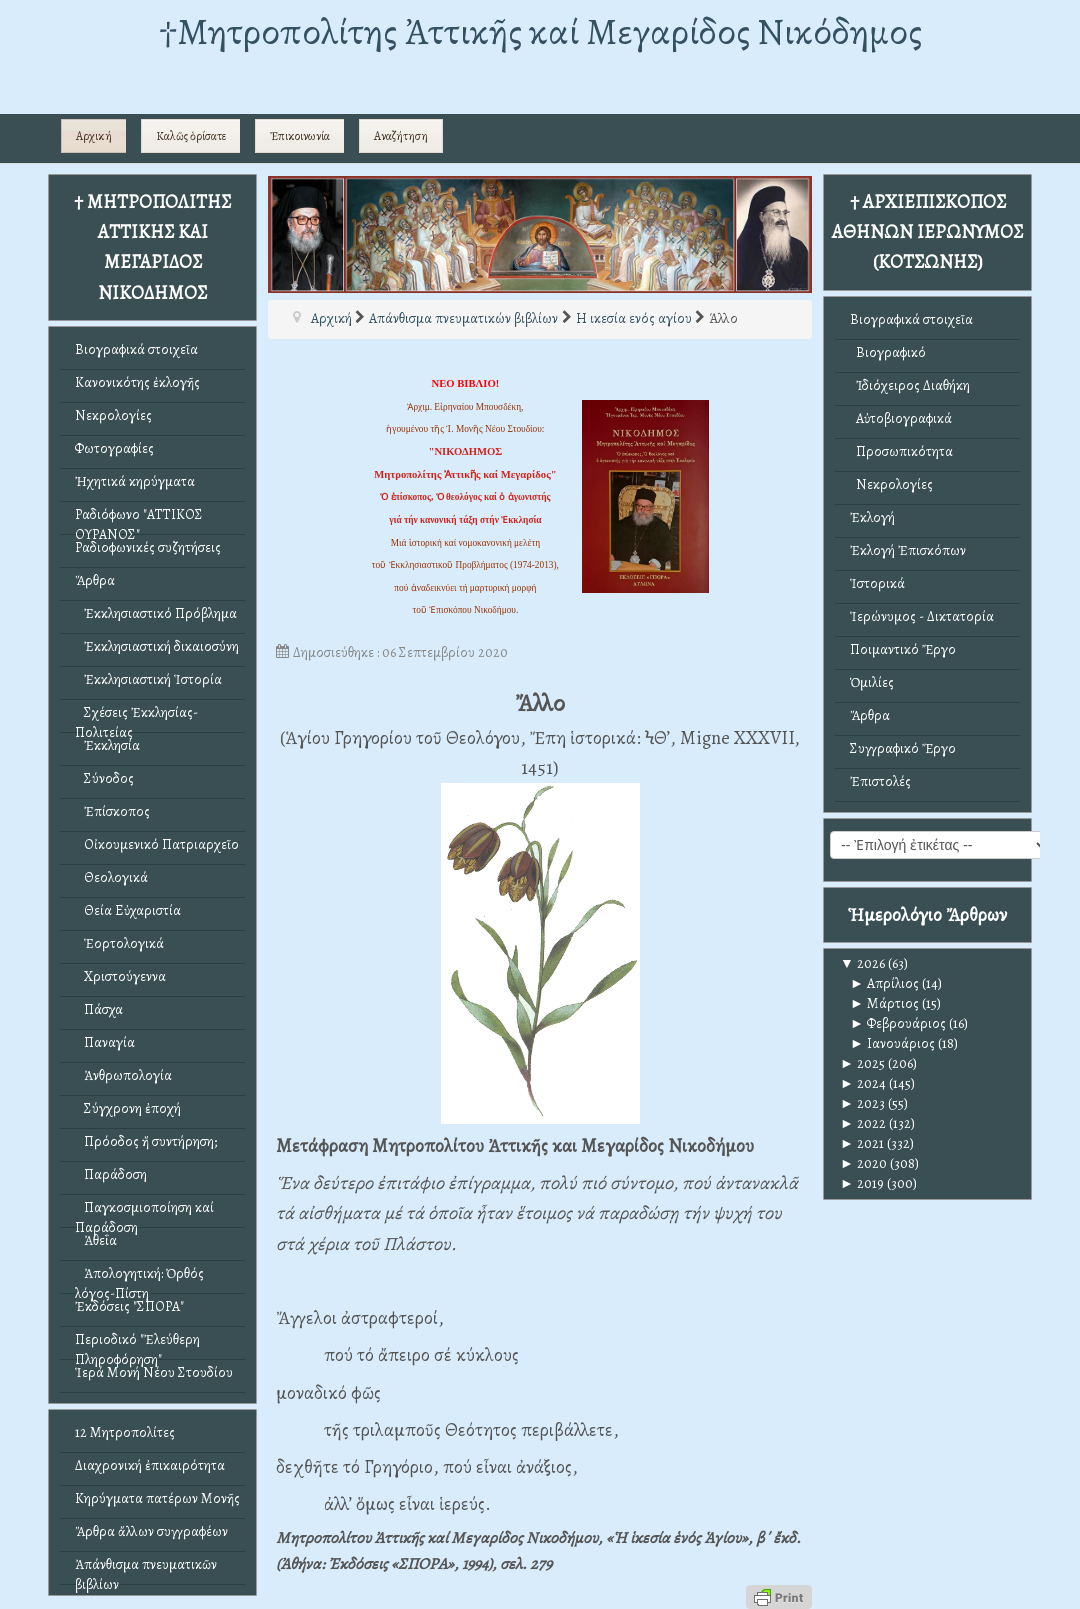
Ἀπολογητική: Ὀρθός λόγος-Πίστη (139, 1278)
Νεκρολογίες (113, 415)
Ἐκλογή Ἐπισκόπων (908, 550)
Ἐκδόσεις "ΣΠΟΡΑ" (129, 1306)
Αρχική (94, 136)
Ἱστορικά (877, 583)
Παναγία (105, 1042)
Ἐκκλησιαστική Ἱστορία (148, 679)
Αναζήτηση (401, 136)
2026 (862, 963)
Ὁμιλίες (872, 682)
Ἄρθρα (95, 580)
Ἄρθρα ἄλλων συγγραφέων (151, 1531)
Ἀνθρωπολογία (123, 1075)
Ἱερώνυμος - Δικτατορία (922, 616)
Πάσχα (99, 1009)
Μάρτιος (884, 1003)
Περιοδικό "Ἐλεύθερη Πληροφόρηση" (137, 1344)
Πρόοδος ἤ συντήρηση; (146, 1141)
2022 (863, 1123)
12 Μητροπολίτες (125, 1432)
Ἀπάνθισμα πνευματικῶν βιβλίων (146, 1569)
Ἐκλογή (872, 517)
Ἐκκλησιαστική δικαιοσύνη (157, 646)
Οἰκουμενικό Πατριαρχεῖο (157, 844)
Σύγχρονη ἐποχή (128, 1108)
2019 (862, 1183)
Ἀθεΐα (96, 1240)
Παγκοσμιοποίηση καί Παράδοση (144, 1212)
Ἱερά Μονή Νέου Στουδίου (154, 1372)
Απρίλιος (884, 983)
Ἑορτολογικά (119, 943)
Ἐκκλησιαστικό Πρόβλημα (156, 613)
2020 (863, 1163)
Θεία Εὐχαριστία (128, 910)
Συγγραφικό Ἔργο (903, 748)
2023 (862, 1103)
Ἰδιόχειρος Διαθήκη (910, 385)
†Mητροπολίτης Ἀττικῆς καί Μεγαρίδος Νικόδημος (540, 31)
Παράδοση (111, 1174)
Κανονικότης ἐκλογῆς (137, 382)
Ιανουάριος (892, 1043)
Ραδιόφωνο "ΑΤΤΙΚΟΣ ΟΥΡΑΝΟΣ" (139, 519)
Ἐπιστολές (880, 781)
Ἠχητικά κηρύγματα (135, 481)
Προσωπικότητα (901, 451)
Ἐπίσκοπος (112, 811)
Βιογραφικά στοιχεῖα (136, 349)
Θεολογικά (111, 877)
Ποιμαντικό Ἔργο (903, 649)
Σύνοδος (104, 778)
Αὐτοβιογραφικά (901, 418)
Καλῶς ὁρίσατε (191, 136)
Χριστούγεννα (120, 976)
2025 (862, 1063)
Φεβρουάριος (898, 1023)
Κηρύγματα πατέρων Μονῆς (157, 1498)
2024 (863, 1083)
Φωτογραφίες (114, 448)
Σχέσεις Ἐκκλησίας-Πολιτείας (136, 717)
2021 (862, 1143)
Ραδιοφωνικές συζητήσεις (148, 547)
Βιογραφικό (888, 352)
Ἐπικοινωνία (300, 136)
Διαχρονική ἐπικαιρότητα (150, 1465)
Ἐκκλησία (107, 745)
